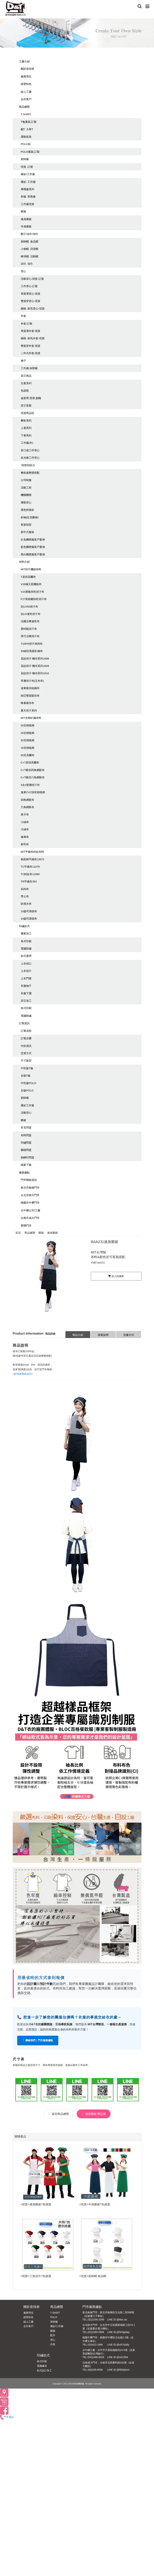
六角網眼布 (27, 807)
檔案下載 (26, 1164)
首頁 (18, 1232)
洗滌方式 (128, 1334)
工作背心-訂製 (29, 286)
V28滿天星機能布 (31, 584)
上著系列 (26, 427)
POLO (53, 2317)
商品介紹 (77, 1334)
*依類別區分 (28, 465)
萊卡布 (25, 814)
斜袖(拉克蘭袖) (30, 517)
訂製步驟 (26, 1038)
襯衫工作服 (27, 1105)
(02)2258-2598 (96, 2319)
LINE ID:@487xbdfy (118, 2344)
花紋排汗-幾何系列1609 (35, 665)
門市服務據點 (92, 2307)
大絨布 (25, 829)
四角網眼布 (27, 799)
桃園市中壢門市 (30, 1202)
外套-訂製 (26, 323)
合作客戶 (26, 99)
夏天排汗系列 (29, 710)
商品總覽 (24, 106)
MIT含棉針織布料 (31, 717)
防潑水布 (26, 903)
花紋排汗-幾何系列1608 (35, 658)
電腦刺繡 (26, 948)
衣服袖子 (26, 985)
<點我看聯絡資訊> (23, 1373)
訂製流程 (26, 1030)
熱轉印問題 (27, 1157)
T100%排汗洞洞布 (32, 643)
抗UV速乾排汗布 (31, 613)
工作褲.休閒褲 (29, 368)
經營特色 (26, 83)
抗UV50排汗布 (29, 606)
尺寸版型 (26, 1060)
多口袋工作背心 (30, 450)
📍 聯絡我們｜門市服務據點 (38, 2040)
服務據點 (24, 1172)
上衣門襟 (26, 978)
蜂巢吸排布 (27, 702)
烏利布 (25, 889)
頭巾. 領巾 (27, 263)
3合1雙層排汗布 (30, 784)
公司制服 (26, 480)
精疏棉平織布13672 (32, 859)
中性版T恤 (27, 1068)
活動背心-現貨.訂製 (32, 278)
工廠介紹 (24, 61)
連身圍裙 (26, 219)
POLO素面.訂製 (30, 151)
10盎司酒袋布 (29, 911)
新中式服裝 (27, 532)
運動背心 (26, 502)
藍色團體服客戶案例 (33, 546)
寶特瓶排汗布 (29, 628)
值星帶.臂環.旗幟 (31, 398)
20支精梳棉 (28, 725)
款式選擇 (26, 955)
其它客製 (26, 405)
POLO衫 (26, 144)
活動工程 (26, 487)
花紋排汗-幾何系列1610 (35, 673)
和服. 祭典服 (28, 196)
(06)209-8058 (95, 2369)
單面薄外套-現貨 (30, 330)
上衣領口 (26, 963)
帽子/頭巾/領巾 (29, 233)
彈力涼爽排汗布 (30, 636)
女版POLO (27, 1090)
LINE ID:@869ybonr (118, 2369)
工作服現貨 (27, 204)
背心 (23, 271)
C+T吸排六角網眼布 (33, 777)
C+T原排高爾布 (30, 762)
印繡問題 (26, 1142)
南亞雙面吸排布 (30, 695)
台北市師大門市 (30, 1195)
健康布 (25, 836)
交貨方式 (26, 1053)
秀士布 (25, 896)
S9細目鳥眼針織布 (32, 651)
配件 (52, 2335)
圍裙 (23, 211)
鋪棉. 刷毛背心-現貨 (33, 308)
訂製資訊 (24, 1023)
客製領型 (26, 524)
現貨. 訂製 (27, 166)
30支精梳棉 (28, 740)
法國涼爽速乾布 (30, 621)
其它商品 (26, 375)
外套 (23, 315)
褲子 (23, 360)
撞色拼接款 (27, 509)
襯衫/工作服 (28, 174)
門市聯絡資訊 (29, 1179)
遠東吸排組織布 (30, 688)
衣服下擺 (26, 993)
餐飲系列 (26, 420)
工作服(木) (27, 442)
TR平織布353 (29, 881)
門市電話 (7, 2417)
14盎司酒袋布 (29, 918)
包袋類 (25, 390)
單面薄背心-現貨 (30, 293)
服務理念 (26, 76)
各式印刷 (26, 941)
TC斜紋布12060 (30, 874)
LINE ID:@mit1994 (117, 2357)
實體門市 (26, 1225)
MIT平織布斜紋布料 (32, 851)
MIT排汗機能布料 (31, 569)
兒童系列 (26, 383)
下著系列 (26, 435)
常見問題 (26, 1127)
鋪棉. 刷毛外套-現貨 (33, 338)
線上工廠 (26, 91)
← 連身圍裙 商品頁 (93, 2113)
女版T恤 (25, 1075)
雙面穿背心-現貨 (30, 301)
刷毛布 (25, 844)
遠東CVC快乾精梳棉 (33, 792)
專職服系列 (27, 189)
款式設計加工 (44, 2370)
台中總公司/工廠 (30, 1210)
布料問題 (26, 1135)
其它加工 (26, 1000)
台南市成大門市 (30, 1217)
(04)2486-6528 (96, 2357)
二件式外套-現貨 (30, 353)
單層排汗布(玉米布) (32, 680)
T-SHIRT (26, 114)
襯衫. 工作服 (28, 181)
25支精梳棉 (28, 732)
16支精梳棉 (28, 747)
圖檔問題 (26, 1149)
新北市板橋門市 (30, 1187)
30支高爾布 (28, 755)
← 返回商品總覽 (58, 2113)
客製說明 (103, 1334)
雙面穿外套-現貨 (30, 345)
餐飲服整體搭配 (30, 472)
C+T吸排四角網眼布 (33, 770)
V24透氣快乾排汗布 (32, 591)
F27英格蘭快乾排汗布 (34, 599)
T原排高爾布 (28, 576)
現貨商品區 (27, 413)
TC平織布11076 (30, 866)
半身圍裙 (26, 226)
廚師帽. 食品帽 (29, 241)
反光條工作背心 (30, 457)
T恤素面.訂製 (28, 121)
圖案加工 (26, 933)
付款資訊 (26, 1045)
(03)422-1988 (95, 2344)
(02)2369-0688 (96, 2332)
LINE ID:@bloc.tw (117, 2319)
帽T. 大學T (27, 129)
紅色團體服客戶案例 (33, 539)
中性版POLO (28, 1083)
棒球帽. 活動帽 (29, 256)
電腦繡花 (42, 2365)
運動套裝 (26, 136)
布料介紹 (24, 561)
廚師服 (25, 159)
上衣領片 (26, 970)
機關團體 (26, 494)
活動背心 (26, 1112)
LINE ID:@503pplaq (118, 2332)
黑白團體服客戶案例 (33, 554)
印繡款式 (24, 926)
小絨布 (25, 821)
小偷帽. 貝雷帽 (29, 248)
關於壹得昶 (27, 68)
